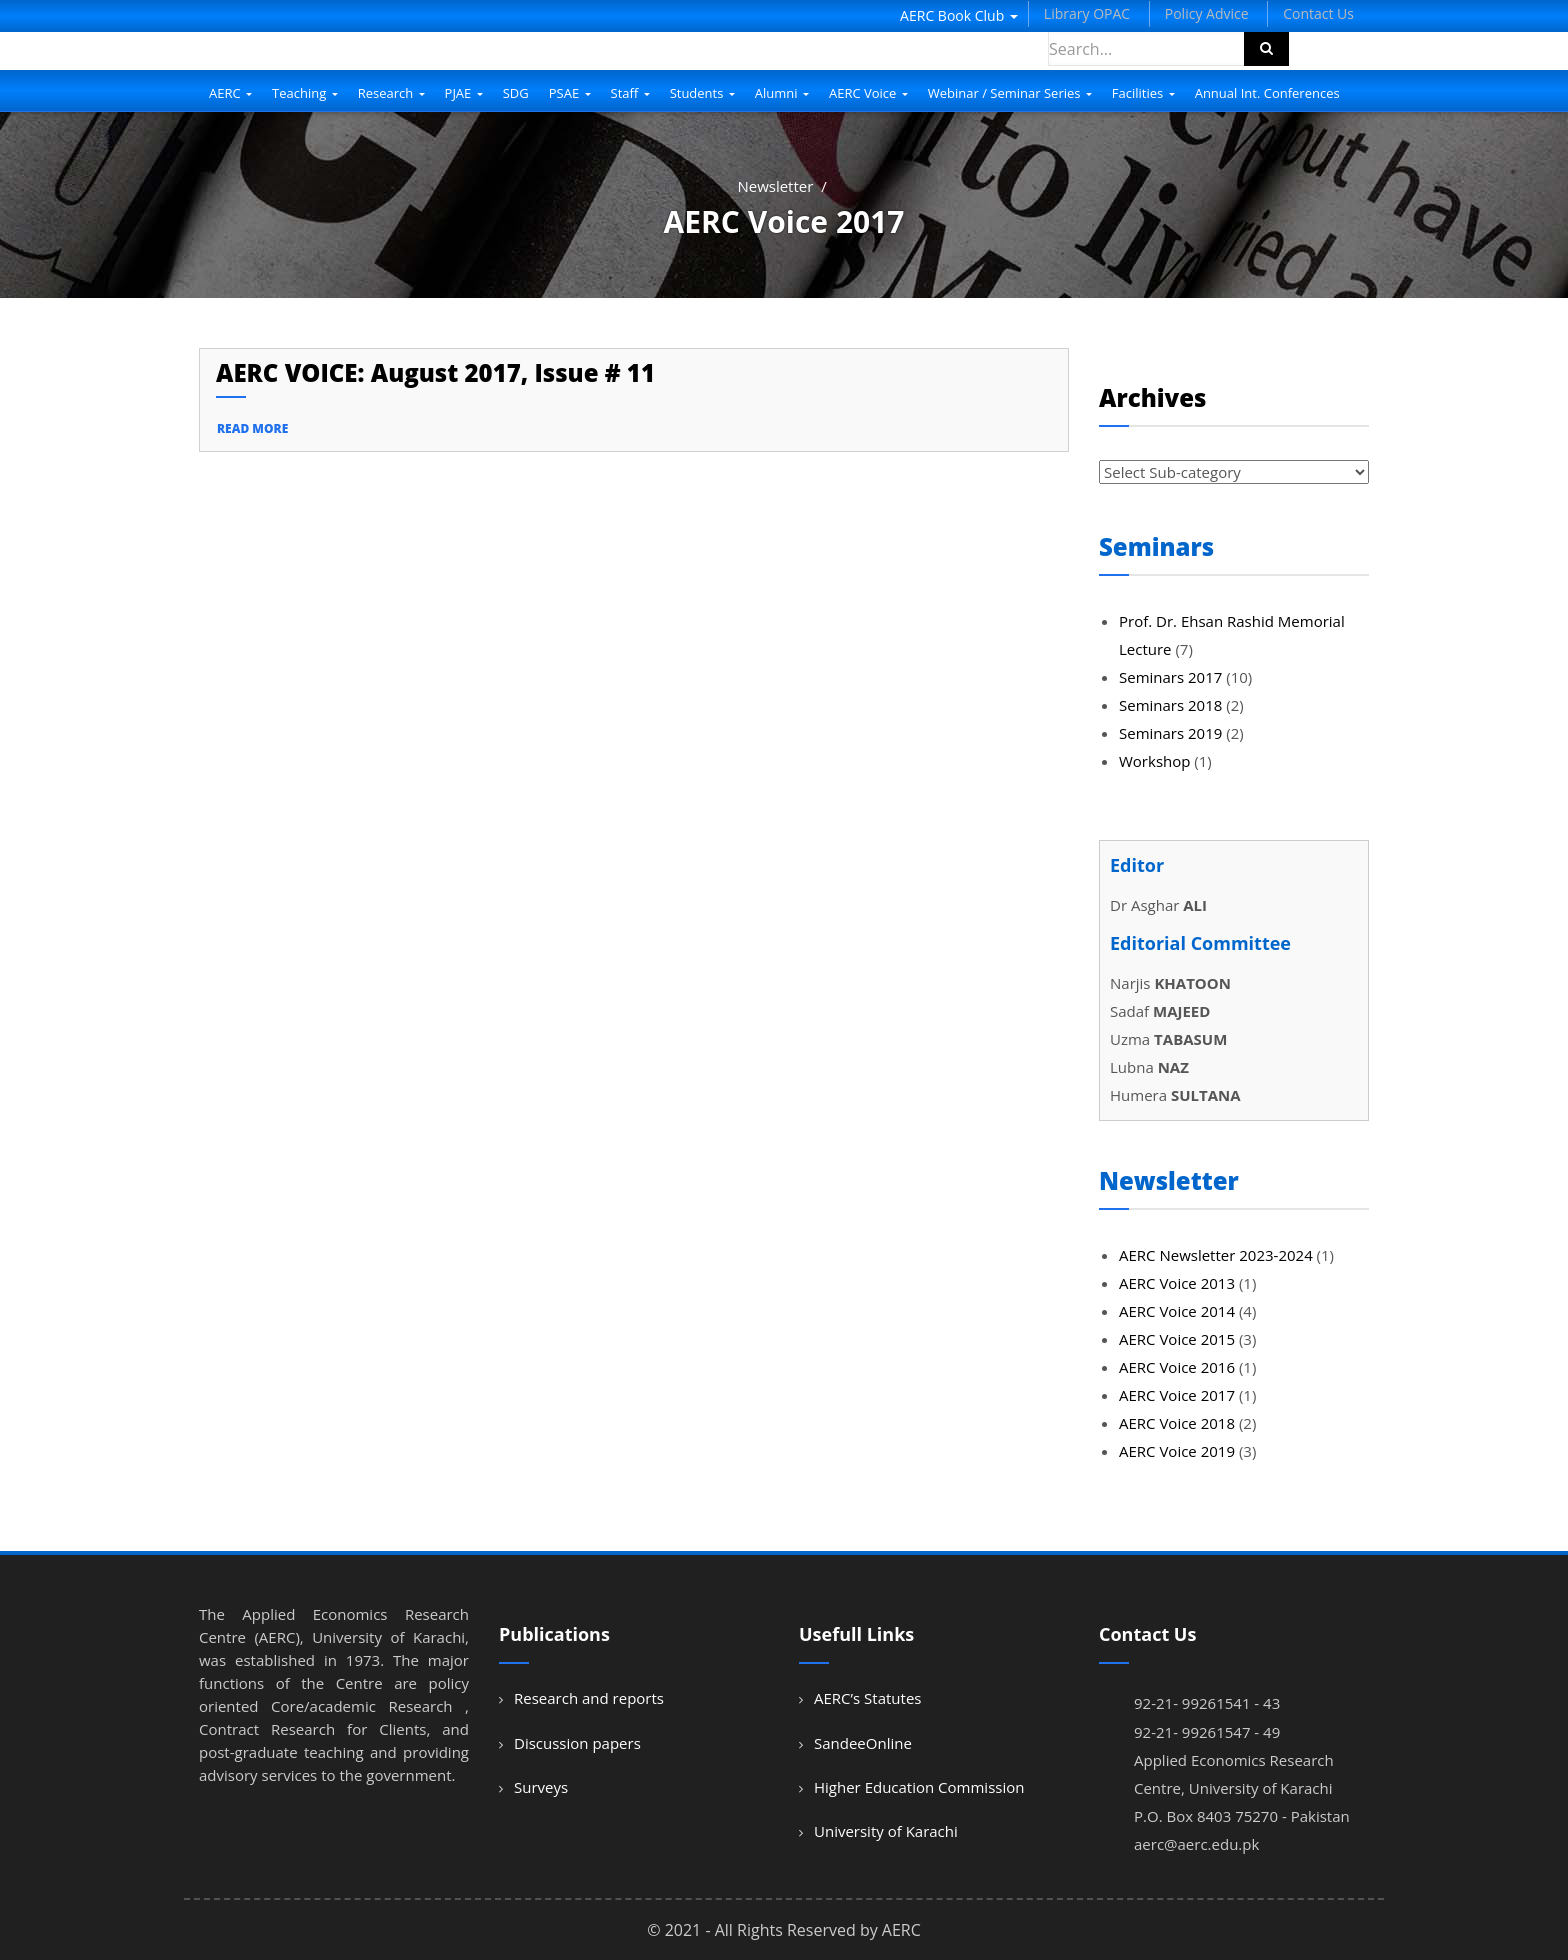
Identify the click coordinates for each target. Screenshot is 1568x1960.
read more (252, 428)
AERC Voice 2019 (1177, 1451)
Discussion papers (577, 1743)
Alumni (782, 93)
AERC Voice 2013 (1177, 1283)
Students (702, 93)
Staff (630, 93)
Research (391, 93)
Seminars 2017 (1170, 677)
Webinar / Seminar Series (1010, 93)
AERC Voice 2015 (1177, 1339)
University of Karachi (886, 1831)
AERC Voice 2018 (1177, 1423)
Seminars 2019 (1170, 733)
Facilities (1143, 93)
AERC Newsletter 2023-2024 (1216, 1255)
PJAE (464, 93)
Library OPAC (1087, 13)
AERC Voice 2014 (1177, 1311)
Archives (1152, 397)
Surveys (541, 1787)
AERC (230, 93)
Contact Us (1318, 13)
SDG (516, 93)
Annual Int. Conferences (1267, 93)
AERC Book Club (959, 15)
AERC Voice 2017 (1177, 1395)
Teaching (305, 93)
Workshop (1154, 761)
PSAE (570, 93)
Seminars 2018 (1170, 705)
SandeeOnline (863, 1743)
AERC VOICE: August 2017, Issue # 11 (435, 372)
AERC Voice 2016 (1177, 1367)
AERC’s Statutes (867, 1698)
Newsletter (775, 186)
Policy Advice (1207, 13)
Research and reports (589, 1698)
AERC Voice (868, 93)
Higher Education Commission (919, 1787)
